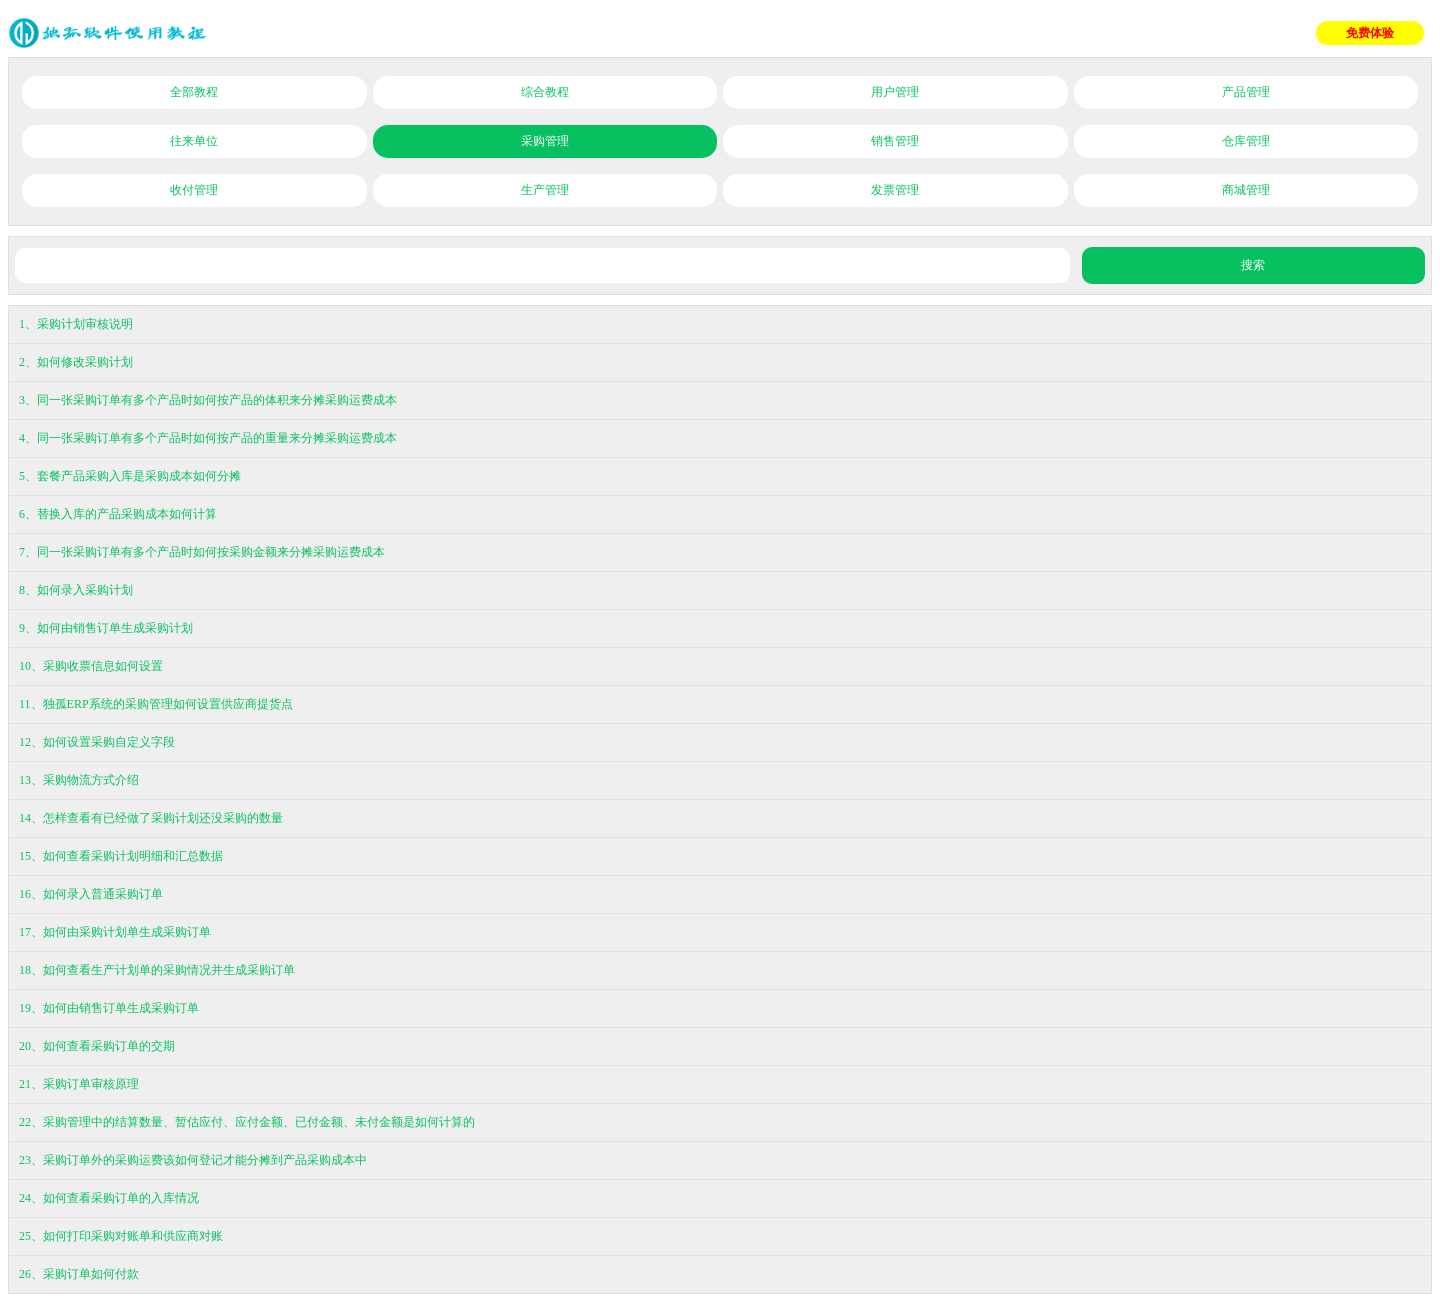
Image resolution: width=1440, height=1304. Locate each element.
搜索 (1253, 265)
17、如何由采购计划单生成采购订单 (115, 932)
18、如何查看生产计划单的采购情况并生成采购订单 (157, 970)
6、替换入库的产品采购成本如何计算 (118, 514)
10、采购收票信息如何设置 (91, 666)
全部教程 (194, 92)
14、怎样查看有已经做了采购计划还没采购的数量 (151, 818)
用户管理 (895, 92)
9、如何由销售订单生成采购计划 (106, 628)
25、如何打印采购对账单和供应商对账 (121, 1236)
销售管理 (895, 141)
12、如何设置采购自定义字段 (97, 742)
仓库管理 (1246, 141)
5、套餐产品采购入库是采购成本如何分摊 (130, 476)
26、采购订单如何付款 (79, 1274)
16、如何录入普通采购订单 (91, 894)
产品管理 (1246, 92)
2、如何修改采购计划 (76, 362)
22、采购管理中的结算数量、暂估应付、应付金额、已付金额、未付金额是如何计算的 (247, 1122)
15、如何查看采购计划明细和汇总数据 (121, 856)
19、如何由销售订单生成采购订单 (109, 1008)
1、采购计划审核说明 (76, 324)
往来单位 (194, 141)
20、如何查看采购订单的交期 (97, 1046)
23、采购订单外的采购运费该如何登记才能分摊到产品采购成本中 (193, 1160)
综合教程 (545, 92)
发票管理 (895, 190)
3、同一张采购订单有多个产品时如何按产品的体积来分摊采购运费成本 (208, 400)
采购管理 (545, 141)
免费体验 (1370, 33)
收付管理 (194, 190)
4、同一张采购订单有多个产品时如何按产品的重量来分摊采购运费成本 (208, 438)
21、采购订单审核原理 (79, 1084)
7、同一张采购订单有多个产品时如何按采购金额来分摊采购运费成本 (202, 552)
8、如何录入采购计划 (76, 590)
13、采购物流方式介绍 (79, 780)
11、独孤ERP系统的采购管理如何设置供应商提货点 (156, 704)
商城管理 (1246, 190)
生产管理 (545, 190)
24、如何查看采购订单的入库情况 (109, 1198)
